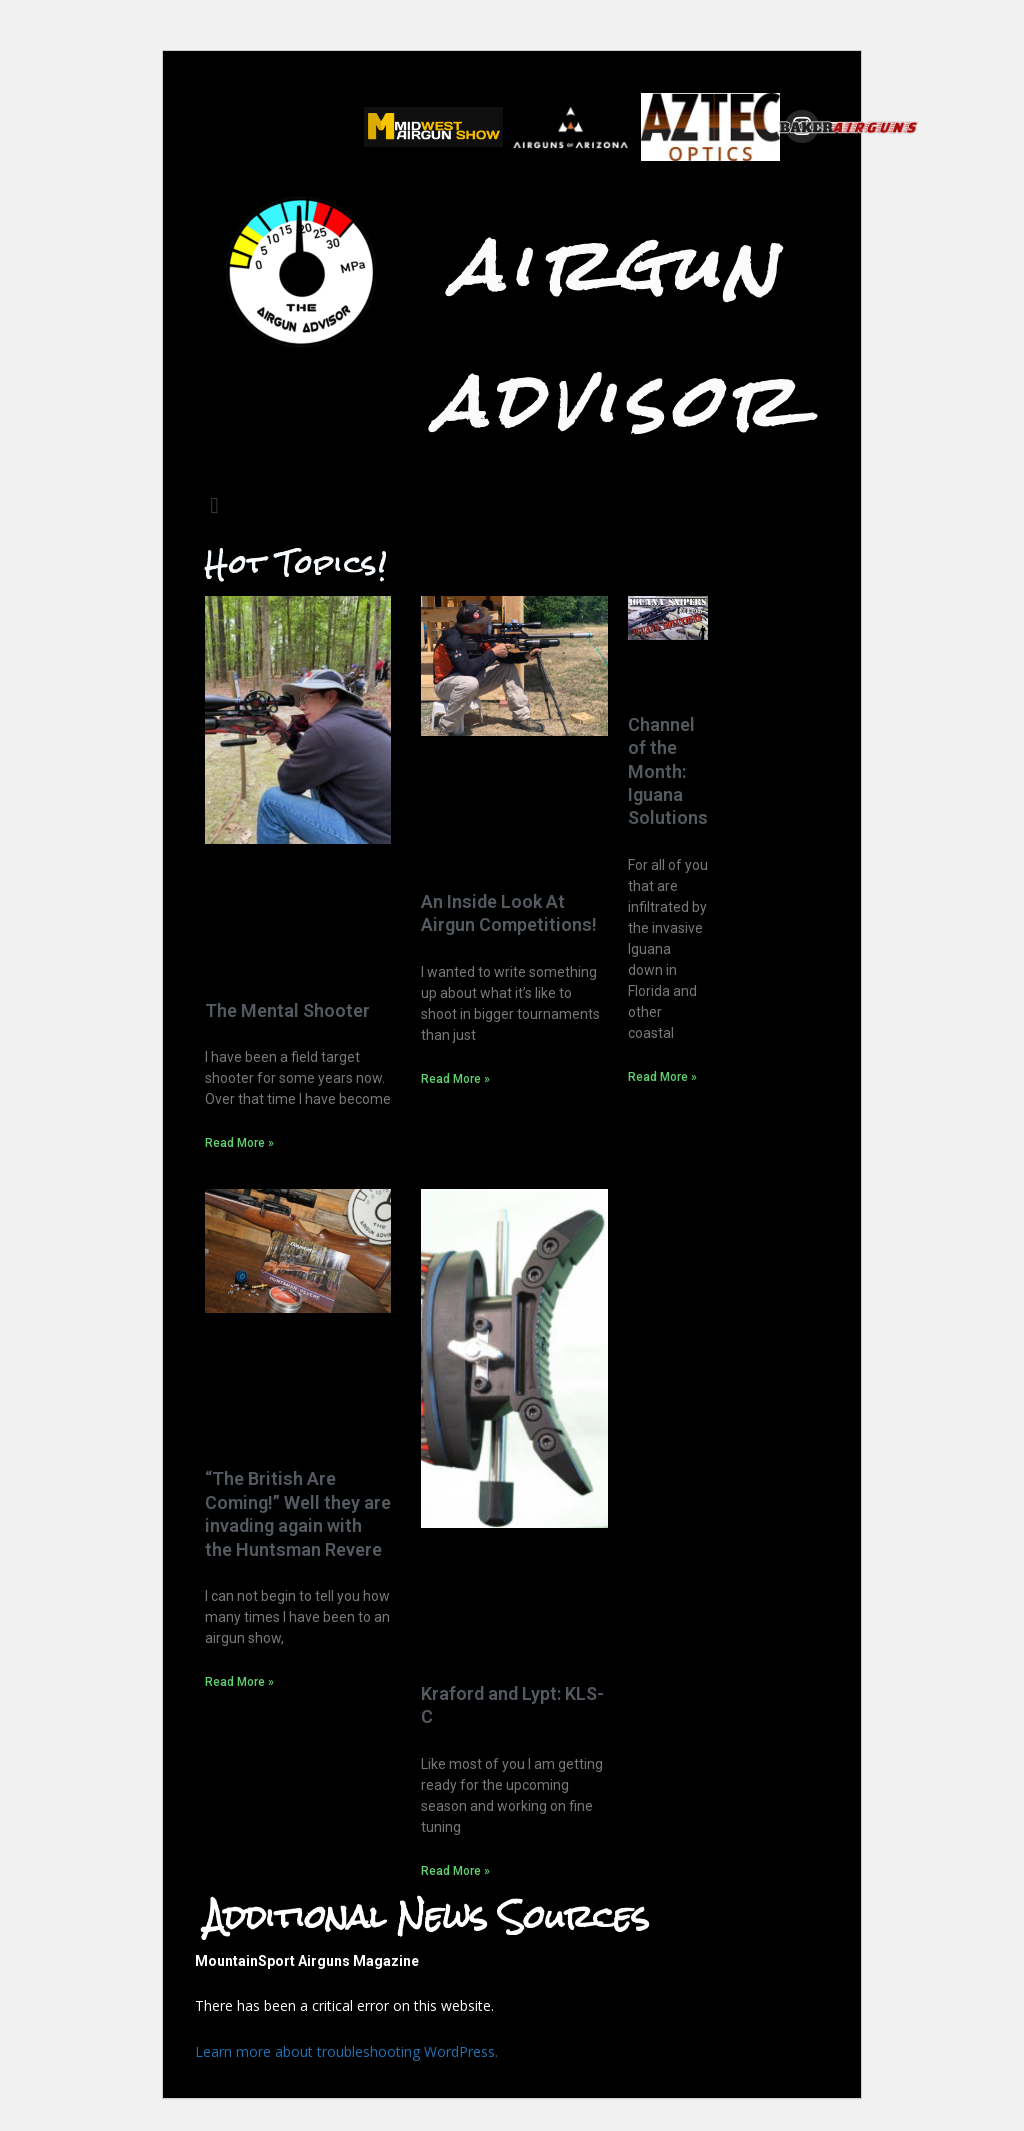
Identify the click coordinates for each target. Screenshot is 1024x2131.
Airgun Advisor (618, 333)
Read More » (239, 1143)
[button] (214, 505)
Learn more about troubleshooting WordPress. (346, 2051)
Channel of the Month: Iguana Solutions (668, 771)
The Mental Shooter (287, 1010)
